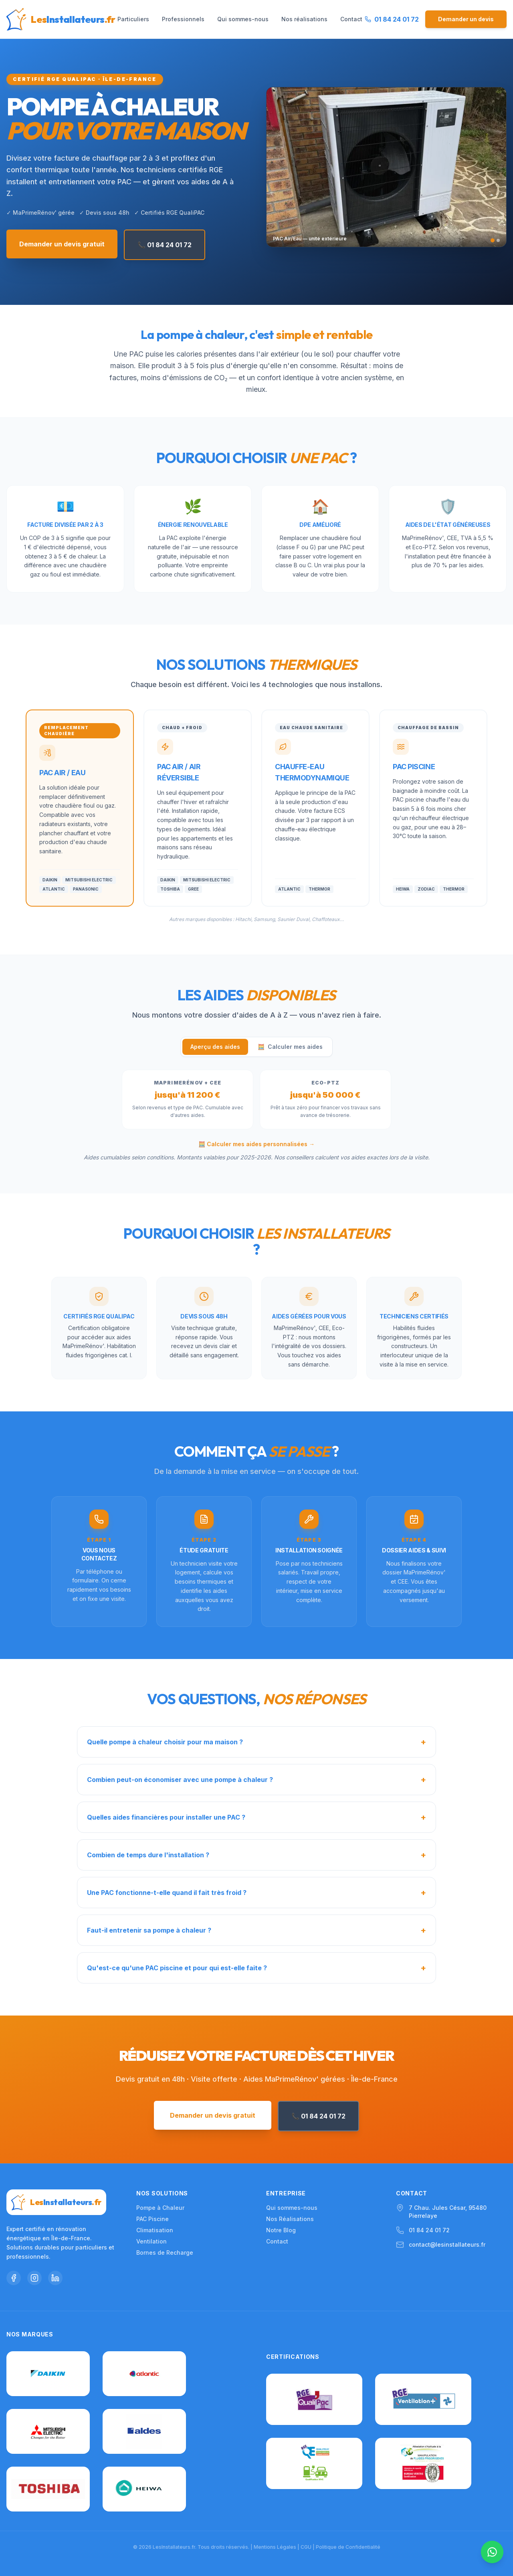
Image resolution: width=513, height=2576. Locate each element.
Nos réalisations (304, 19)
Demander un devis (466, 19)
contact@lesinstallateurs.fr (447, 2244)
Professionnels (183, 19)
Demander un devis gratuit (62, 244)
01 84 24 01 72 (429, 2230)
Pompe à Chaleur (160, 2207)
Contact (351, 19)
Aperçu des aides (215, 1046)
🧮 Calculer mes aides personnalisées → (256, 1144)
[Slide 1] (493, 240)
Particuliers (133, 19)
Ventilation (151, 2241)
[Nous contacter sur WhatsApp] (492, 2552)
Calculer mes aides (290, 1047)
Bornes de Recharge (164, 2252)
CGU (306, 2547)
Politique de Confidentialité (348, 2547)
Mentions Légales (275, 2547)
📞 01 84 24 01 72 (164, 245)
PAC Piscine (152, 2218)
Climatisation (154, 2230)
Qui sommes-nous (243, 19)
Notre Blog (281, 2230)
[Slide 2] (498, 240)
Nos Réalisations (290, 2218)
